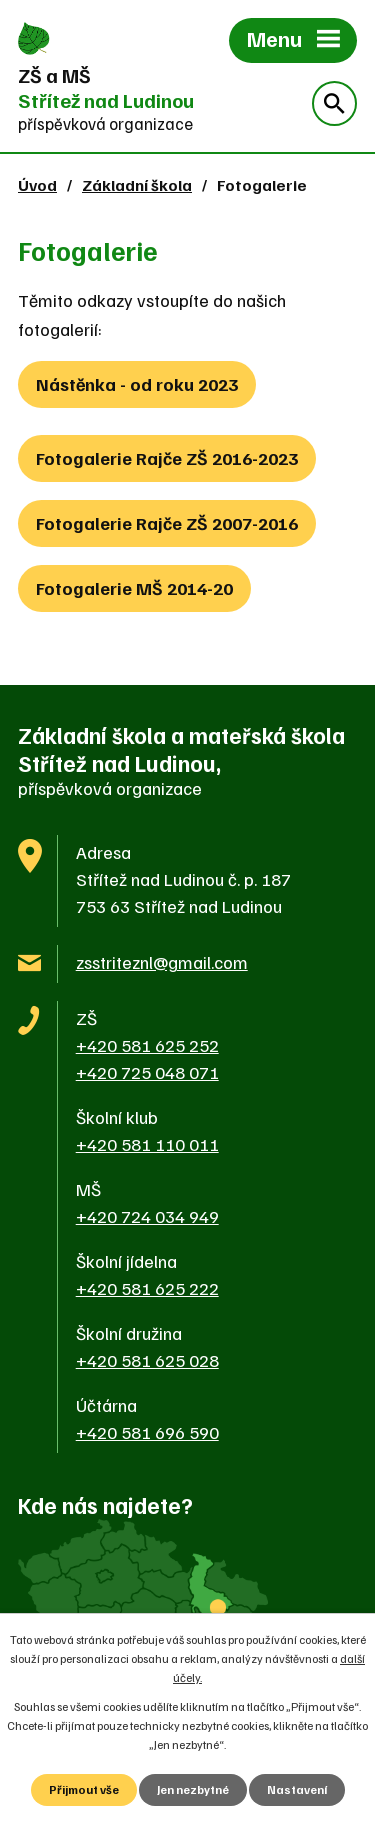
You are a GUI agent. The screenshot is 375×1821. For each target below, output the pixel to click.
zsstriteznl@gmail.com (162, 962)
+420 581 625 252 (147, 1045)
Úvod (37, 184)
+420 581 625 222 (147, 1288)
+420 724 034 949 (147, 1216)
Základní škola (137, 184)
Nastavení (297, 1789)
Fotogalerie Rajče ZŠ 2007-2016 (167, 523)
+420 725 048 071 (147, 1072)
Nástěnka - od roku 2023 (137, 384)
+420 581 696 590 (147, 1432)
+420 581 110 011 (147, 1144)
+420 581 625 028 (147, 1360)
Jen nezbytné (193, 1789)
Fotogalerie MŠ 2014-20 (134, 588)
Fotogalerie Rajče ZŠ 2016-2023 (167, 458)
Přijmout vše (84, 1789)
